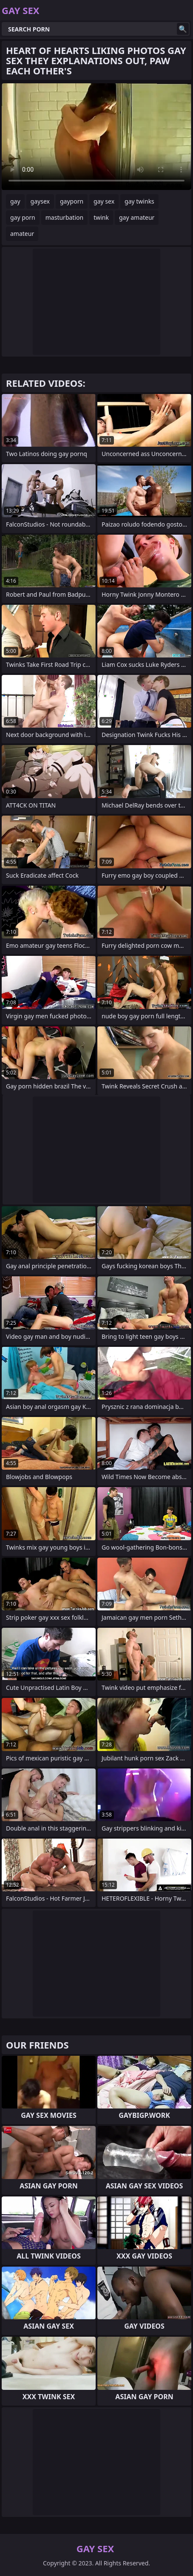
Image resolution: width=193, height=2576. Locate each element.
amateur (22, 234)
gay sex (104, 201)
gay (15, 201)
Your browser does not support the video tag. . (96, 136)
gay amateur (136, 217)
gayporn (71, 201)
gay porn (22, 217)
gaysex (40, 201)
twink (101, 217)
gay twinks (139, 201)
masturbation (64, 217)
